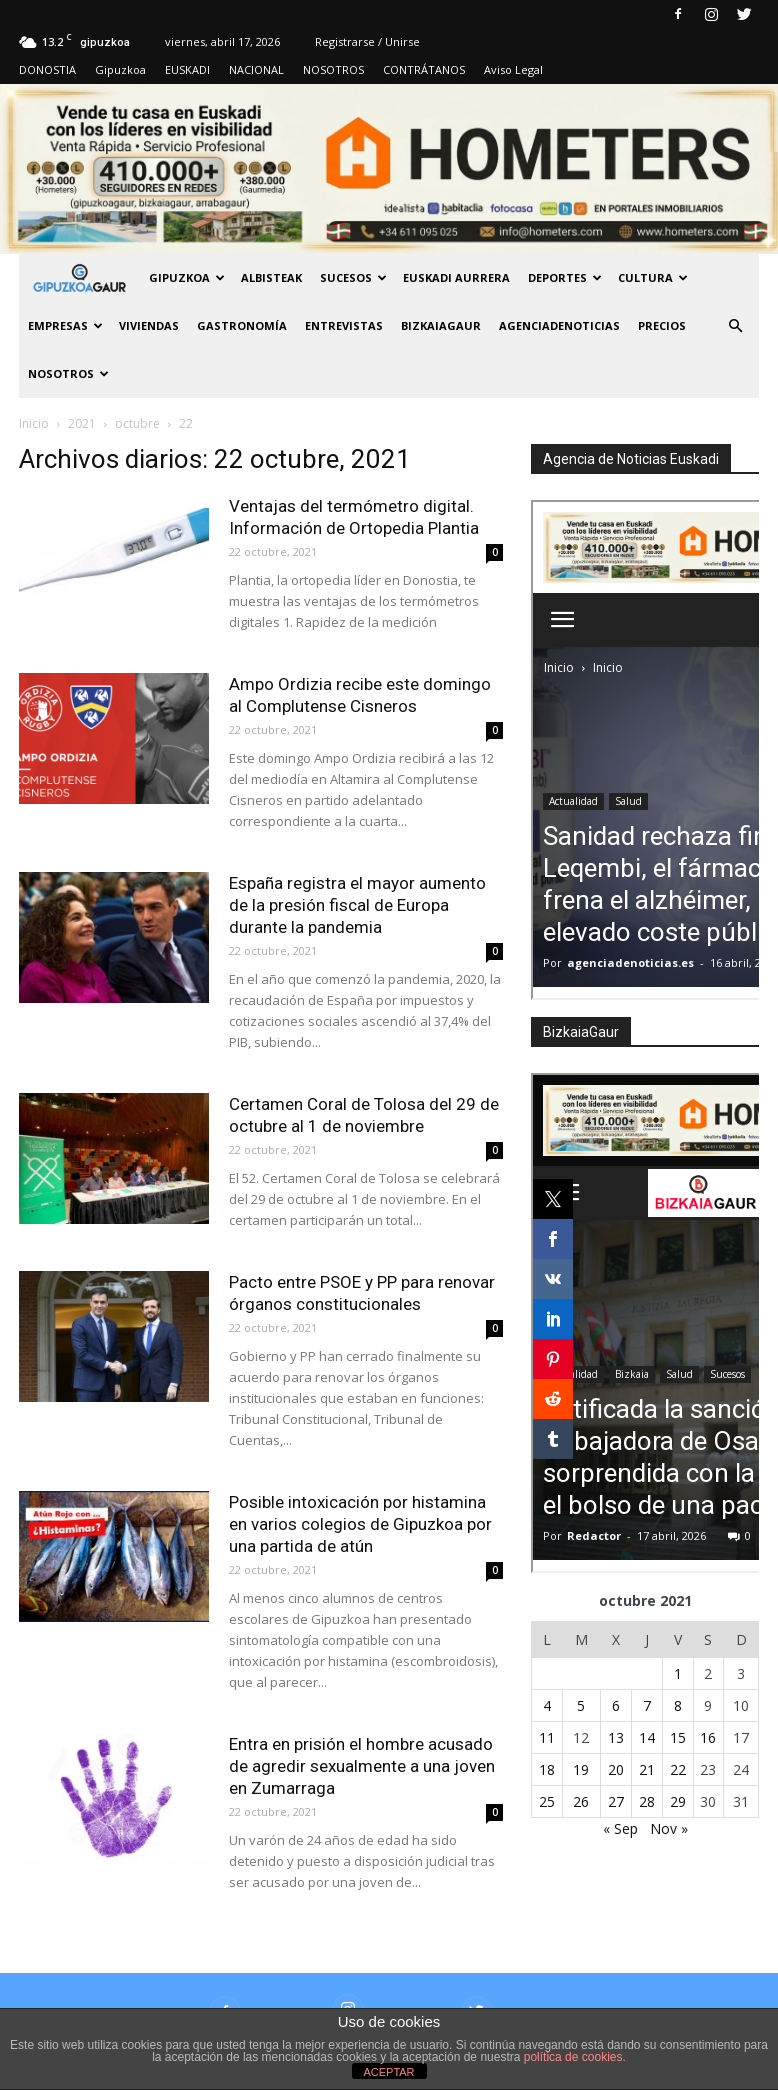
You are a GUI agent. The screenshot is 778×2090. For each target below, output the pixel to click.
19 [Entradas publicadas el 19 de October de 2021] (581, 1769)
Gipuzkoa (120, 69)
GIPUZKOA (187, 277)
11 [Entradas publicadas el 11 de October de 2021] (547, 1737)
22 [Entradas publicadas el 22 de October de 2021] (678, 1769)
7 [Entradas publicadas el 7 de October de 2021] (647, 1705)
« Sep (620, 1828)
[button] (735, 326)
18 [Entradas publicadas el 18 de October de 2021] (547, 1769)
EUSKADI (187, 69)
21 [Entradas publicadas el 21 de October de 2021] (647, 1769)
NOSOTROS (333, 69)
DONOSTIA (47, 69)
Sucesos (353, 277)
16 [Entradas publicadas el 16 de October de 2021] (708, 1737)
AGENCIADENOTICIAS (559, 325)
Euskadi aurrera (456, 277)
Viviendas (149, 325)
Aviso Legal (513, 69)
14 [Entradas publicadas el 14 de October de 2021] (647, 1737)
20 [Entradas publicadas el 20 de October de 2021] (616, 1769)
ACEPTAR (388, 2072)
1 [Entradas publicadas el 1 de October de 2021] (678, 1673)
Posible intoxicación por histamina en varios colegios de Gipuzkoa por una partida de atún (360, 1524)
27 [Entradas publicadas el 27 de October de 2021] (616, 1801)
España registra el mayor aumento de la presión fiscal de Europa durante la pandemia (357, 905)
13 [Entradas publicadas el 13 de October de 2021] (616, 1737)
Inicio (34, 423)
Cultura (653, 277)
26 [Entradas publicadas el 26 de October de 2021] (581, 1801)
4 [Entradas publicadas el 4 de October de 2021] (547, 1705)
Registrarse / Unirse (367, 41)
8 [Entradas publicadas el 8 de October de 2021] (678, 1705)
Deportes (565, 277)
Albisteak (271, 277)
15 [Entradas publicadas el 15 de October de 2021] (678, 1737)
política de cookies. (575, 2057)
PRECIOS (662, 325)
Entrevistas (344, 325)
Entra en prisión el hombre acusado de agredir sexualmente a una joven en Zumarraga (362, 1766)
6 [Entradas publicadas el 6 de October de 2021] (616, 1705)
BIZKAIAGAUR (441, 325)
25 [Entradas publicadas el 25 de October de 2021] (547, 1801)
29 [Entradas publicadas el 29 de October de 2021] (678, 1801)
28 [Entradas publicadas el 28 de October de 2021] (647, 1801)
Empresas (65, 325)
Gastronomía (242, 325)
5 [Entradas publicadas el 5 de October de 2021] (581, 1705)
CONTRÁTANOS (424, 69)
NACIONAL (256, 69)
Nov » (669, 1828)
